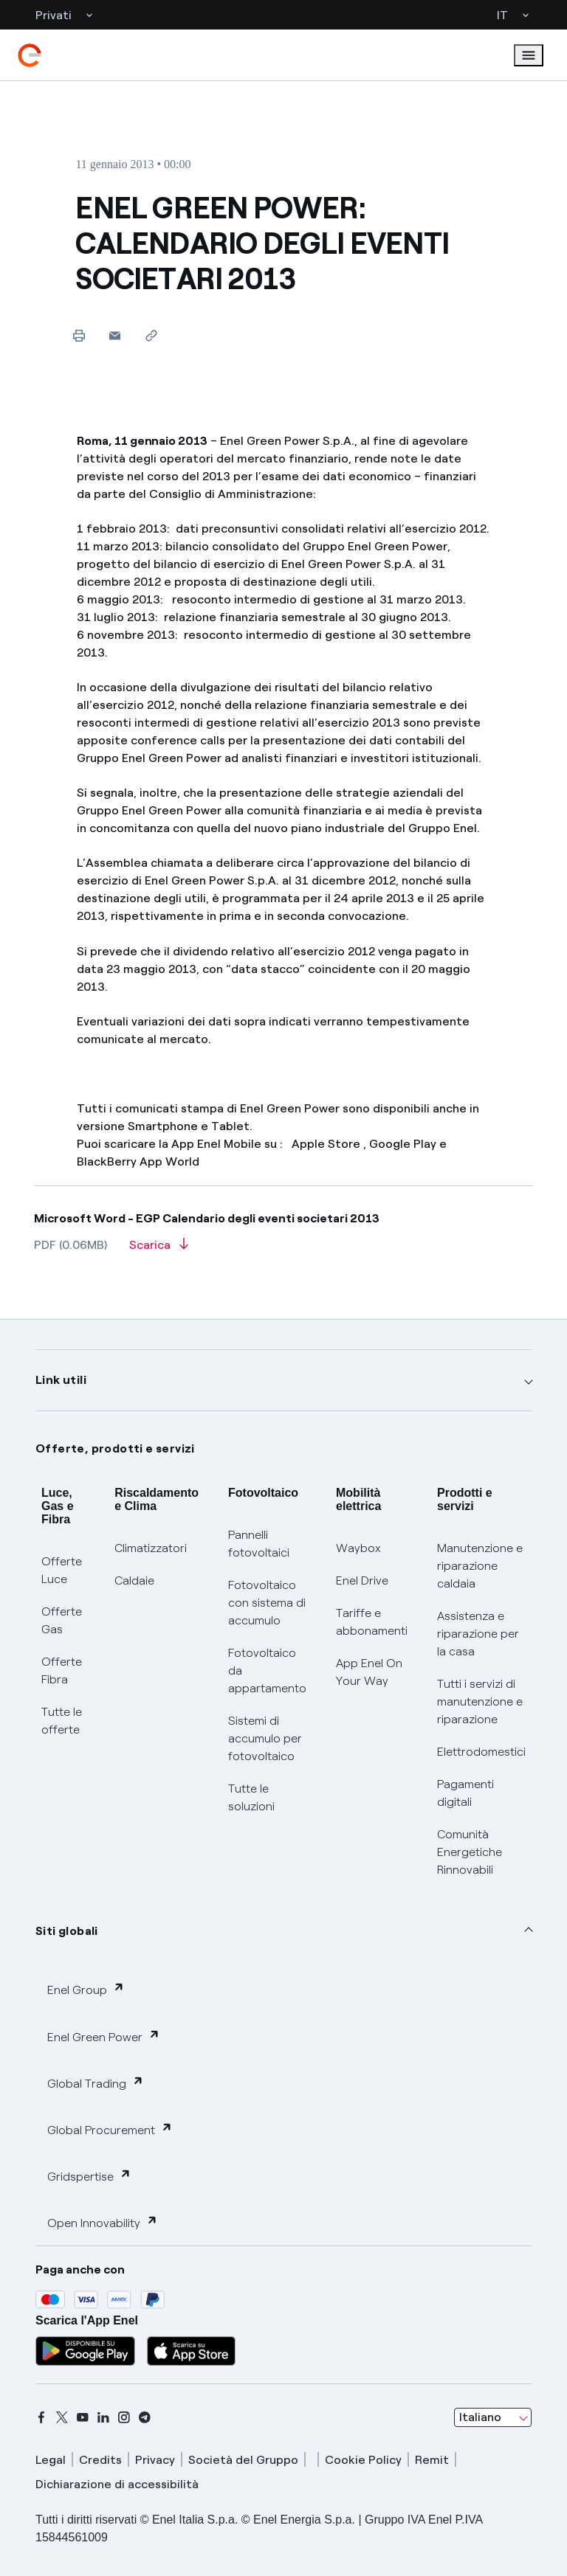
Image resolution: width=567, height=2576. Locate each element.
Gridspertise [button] (89, 2176)
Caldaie (134, 1580)
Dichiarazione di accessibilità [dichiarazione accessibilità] (117, 2484)
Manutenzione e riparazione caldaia (480, 1565)
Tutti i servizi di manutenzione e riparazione (480, 1701)
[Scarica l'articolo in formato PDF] (158, 1249)
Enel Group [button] (86, 1989)
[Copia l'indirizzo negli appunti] (151, 335)
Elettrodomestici (481, 1752)
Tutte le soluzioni (251, 1797)
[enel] (29, 55)
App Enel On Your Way (369, 1672)
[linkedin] (103, 2417)
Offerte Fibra (61, 1670)
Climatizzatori (150, 1548)
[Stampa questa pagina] (78, 335)
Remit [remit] (432, 2460)
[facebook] (41, 2417)
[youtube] (83, 2417)
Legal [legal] (50, 2460)
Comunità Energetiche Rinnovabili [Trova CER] (469, 1852)
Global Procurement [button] (110, 2129)
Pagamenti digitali (465, 1793)
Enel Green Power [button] (103, 2036)
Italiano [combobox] (480, 2417)
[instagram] (124, 2417)
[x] (62, 2417)
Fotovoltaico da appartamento (267, 1670)
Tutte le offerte (61, 1721)
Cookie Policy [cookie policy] (363, 2460)
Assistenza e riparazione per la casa (478, 1633)
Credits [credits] (100, 2460)
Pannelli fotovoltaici (258, 1543)
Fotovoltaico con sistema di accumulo (267, 1602)
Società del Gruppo (243, 2460)
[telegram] (145, 2417)
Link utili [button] (60, 1380)
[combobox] (493, 2417)
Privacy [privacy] (155, 2460)
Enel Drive (362, 1580)
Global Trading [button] (95, 2083)
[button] (114, 335)
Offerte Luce (61, 1570)
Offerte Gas (61, 1620)
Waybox (358, 1548)
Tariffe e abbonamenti (372, 1622)
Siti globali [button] (66, 1931)
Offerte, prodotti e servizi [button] (115, 1448)
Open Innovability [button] (102, 2222)
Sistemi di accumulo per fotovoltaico (265, 1738)
